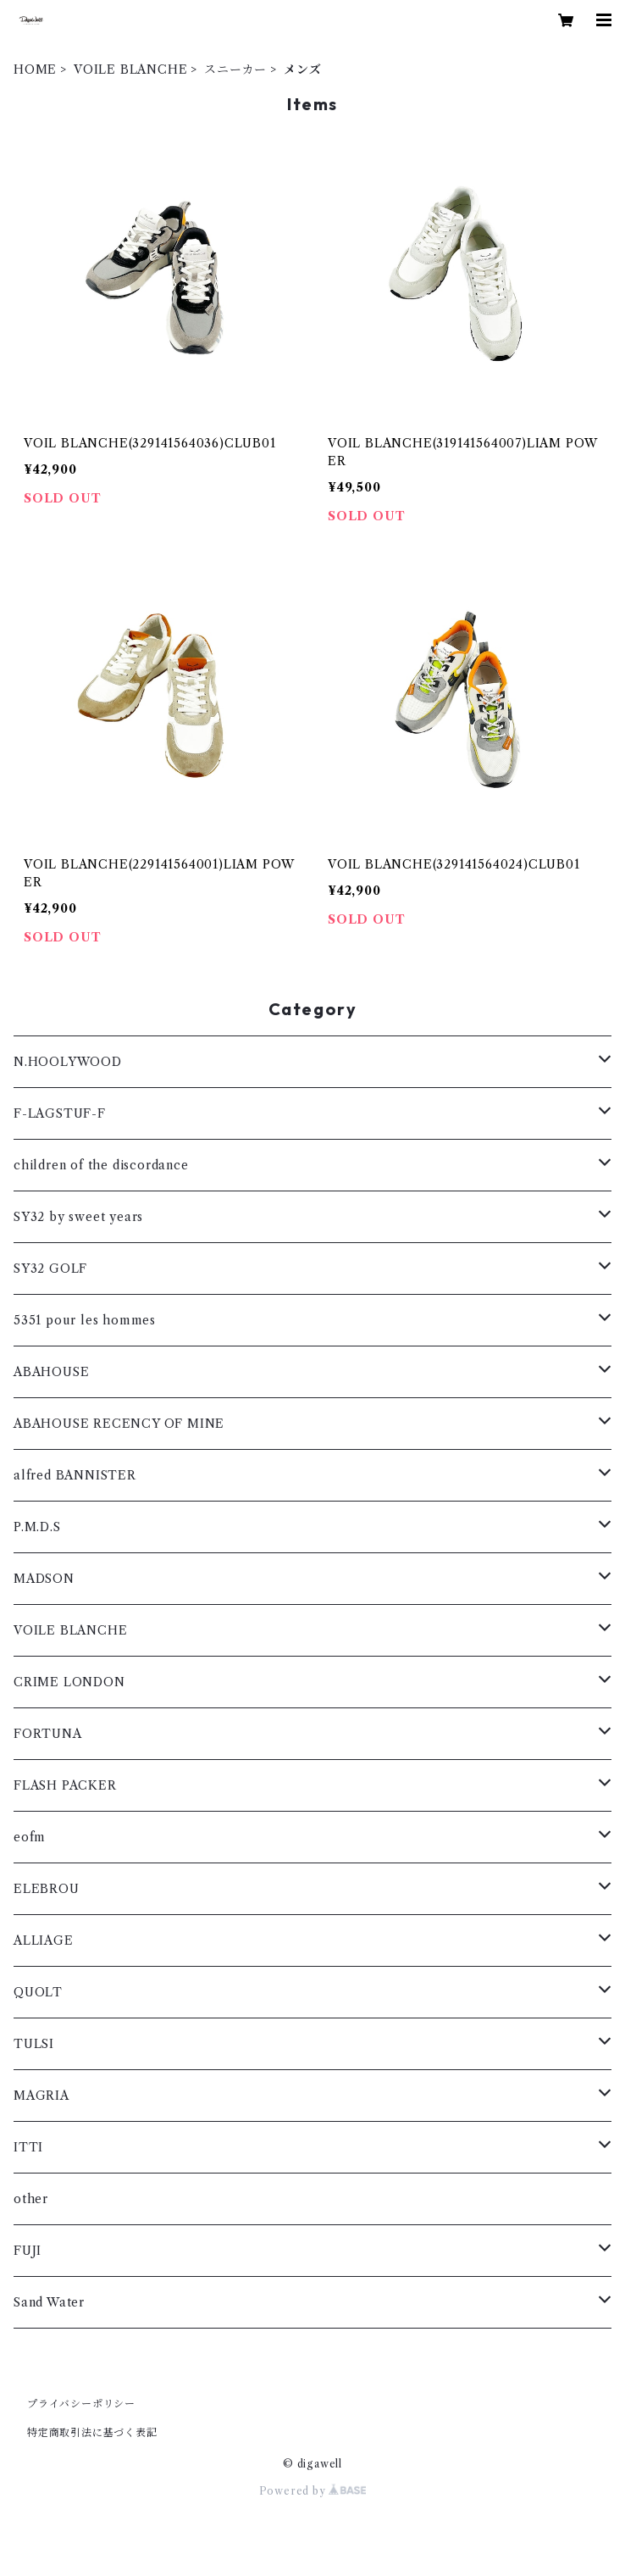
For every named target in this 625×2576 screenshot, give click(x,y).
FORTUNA (48, 1733)
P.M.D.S (37, 1527)
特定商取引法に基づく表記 (92, 2432)
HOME (35, 69)
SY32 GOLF (50, 1268)
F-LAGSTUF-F (60, 1113)
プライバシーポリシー (81, 2403)
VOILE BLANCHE (130, 69)
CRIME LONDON (69, 1682)
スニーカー (235, 69)
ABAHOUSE (51, 1372)
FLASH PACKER (65, 1785)
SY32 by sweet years (78, 1216)
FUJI (27, 2250)
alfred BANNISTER (75, 1475)
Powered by (313, 2490)
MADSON (44, 1578)
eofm (30, 1837)
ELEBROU (47, 1888)
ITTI (28, 2147)
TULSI (34, 2043)
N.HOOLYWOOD (68, 1061)
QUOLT (38, 1992)
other (31, 2199)
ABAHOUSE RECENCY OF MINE (119, 1423)
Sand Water (49, 2302)
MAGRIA (41, 2095)
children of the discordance (101, 1165)
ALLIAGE (44, 1940)
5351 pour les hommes (85, 1320)
